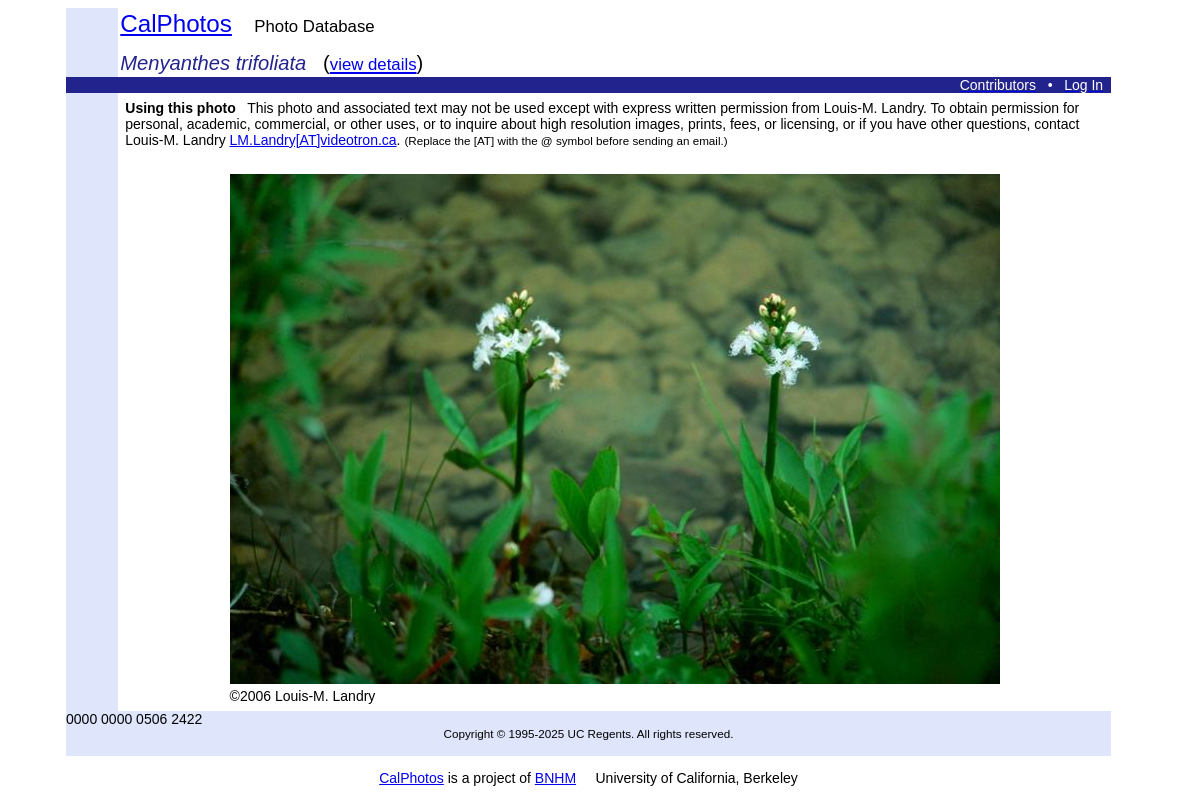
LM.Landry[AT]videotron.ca (313, 140)
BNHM (555, 778)
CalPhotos (176, 23)
